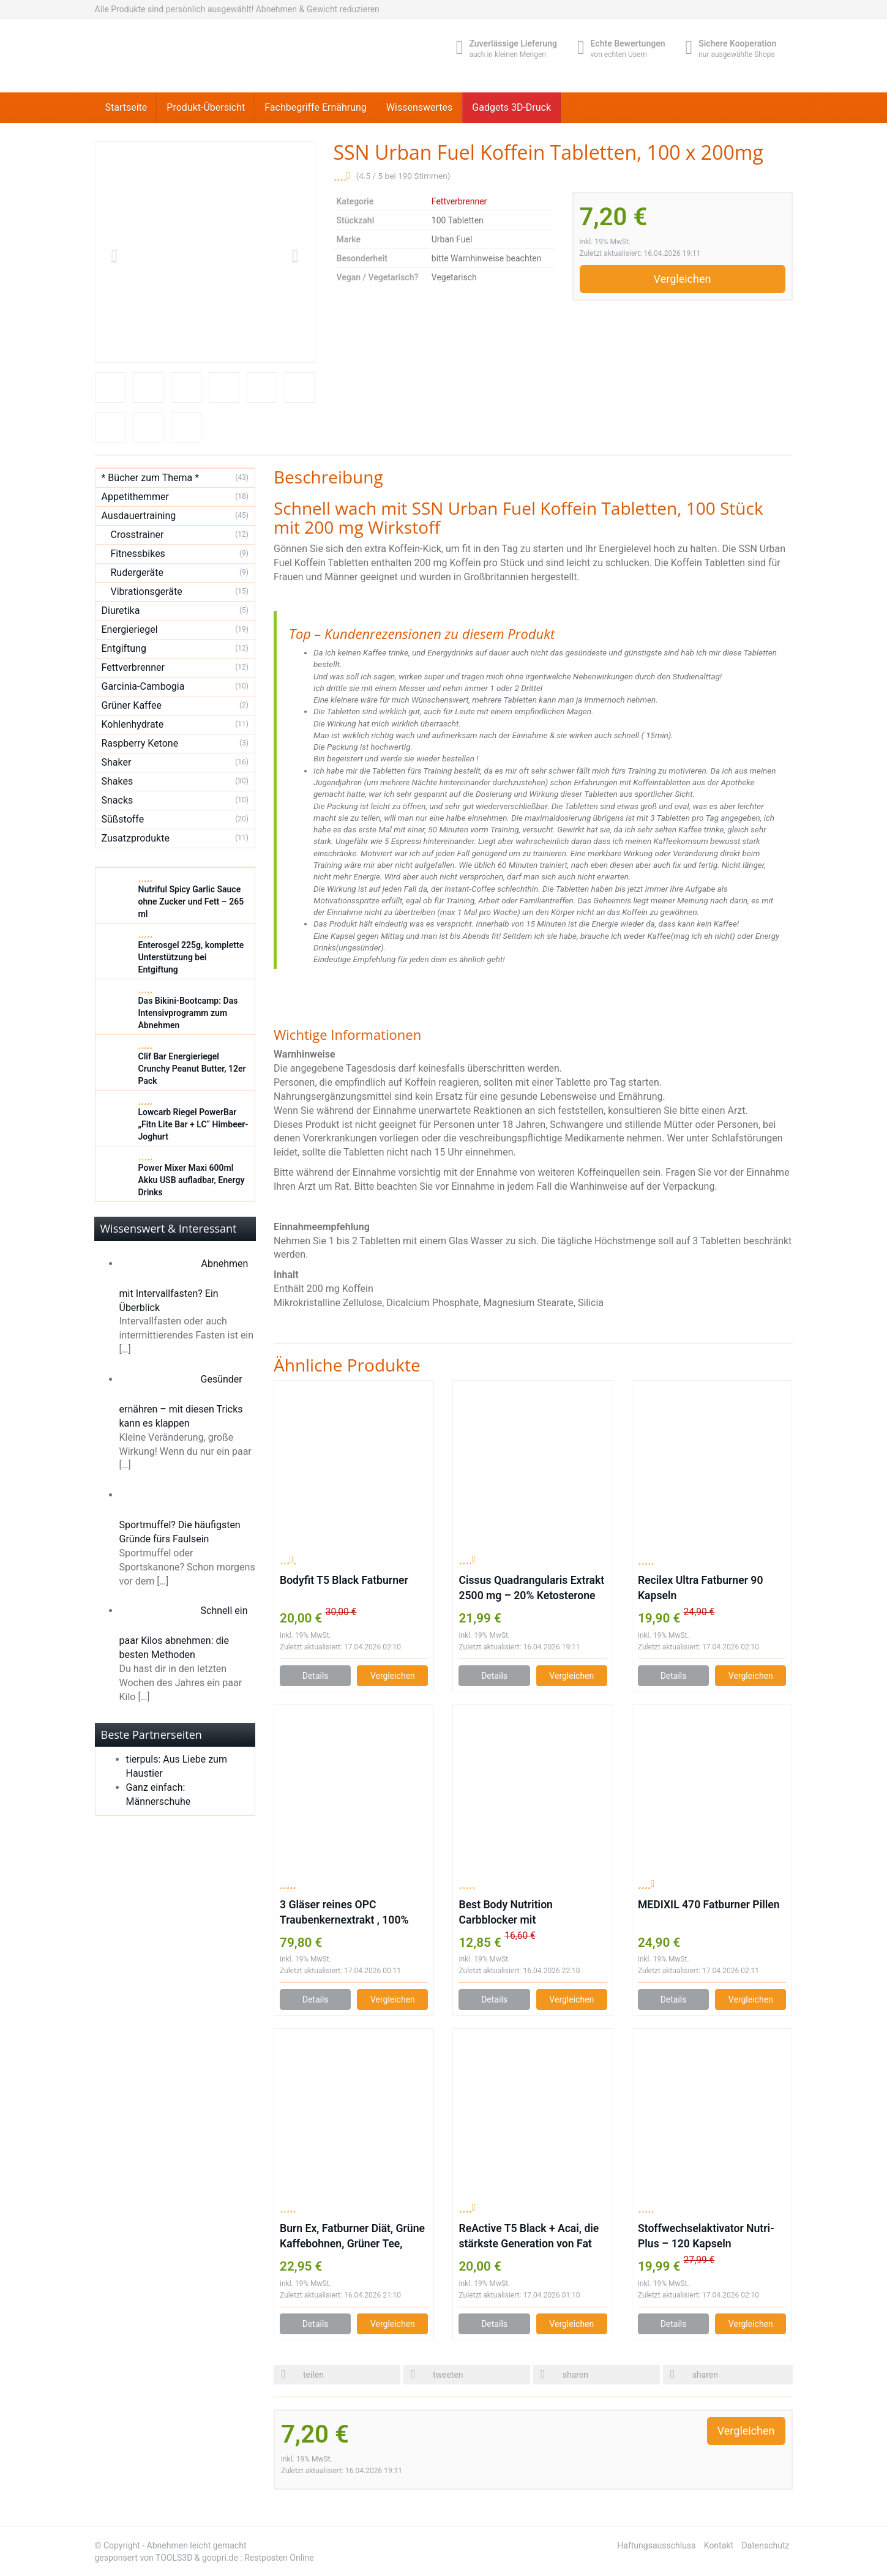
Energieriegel (130, 629)
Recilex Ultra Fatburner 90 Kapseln (700, 1588)
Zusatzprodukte (136, 838)
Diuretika (121, 610)
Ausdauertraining (139, 515)
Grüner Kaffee (132, 705)
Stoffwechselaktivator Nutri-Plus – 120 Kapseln (706, 2236)
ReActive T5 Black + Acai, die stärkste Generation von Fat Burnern (528, 2237)
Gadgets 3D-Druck (511, 107)
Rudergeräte (137, 572)
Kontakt (718, 2545)
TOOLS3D (173, 2558)
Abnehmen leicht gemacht (197, 2545)
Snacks (117, 800)
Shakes (117, 781)
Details (315, 1676)
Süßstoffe (123, 819)
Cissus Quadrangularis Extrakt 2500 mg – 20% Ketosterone (531, 1588)
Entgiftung (124, 648)
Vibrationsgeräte (146, 591)
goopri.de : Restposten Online (258, 2558)
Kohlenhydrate (133, 724)
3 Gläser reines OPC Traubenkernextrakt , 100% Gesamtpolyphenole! (344, 1913)
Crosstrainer (137, 534)
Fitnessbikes (138, 553)
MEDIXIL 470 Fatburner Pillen (709, 1904)
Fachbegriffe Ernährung (315, 107)
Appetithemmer (136, 496)
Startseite (126, 107)
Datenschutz (765, 2545)
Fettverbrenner (459, 201)
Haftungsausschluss (656, 2545)
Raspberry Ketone (140, 743)
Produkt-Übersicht (206, 107)
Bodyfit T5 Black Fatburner (344, 1580)
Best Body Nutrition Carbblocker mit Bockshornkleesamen (510, 1913)
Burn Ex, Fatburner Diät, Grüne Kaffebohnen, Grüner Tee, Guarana (352, 2237)
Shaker (117, 762)
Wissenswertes (419, 107)
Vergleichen (682, 278)
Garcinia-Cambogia (143, 686)
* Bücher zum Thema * (151, 477)
